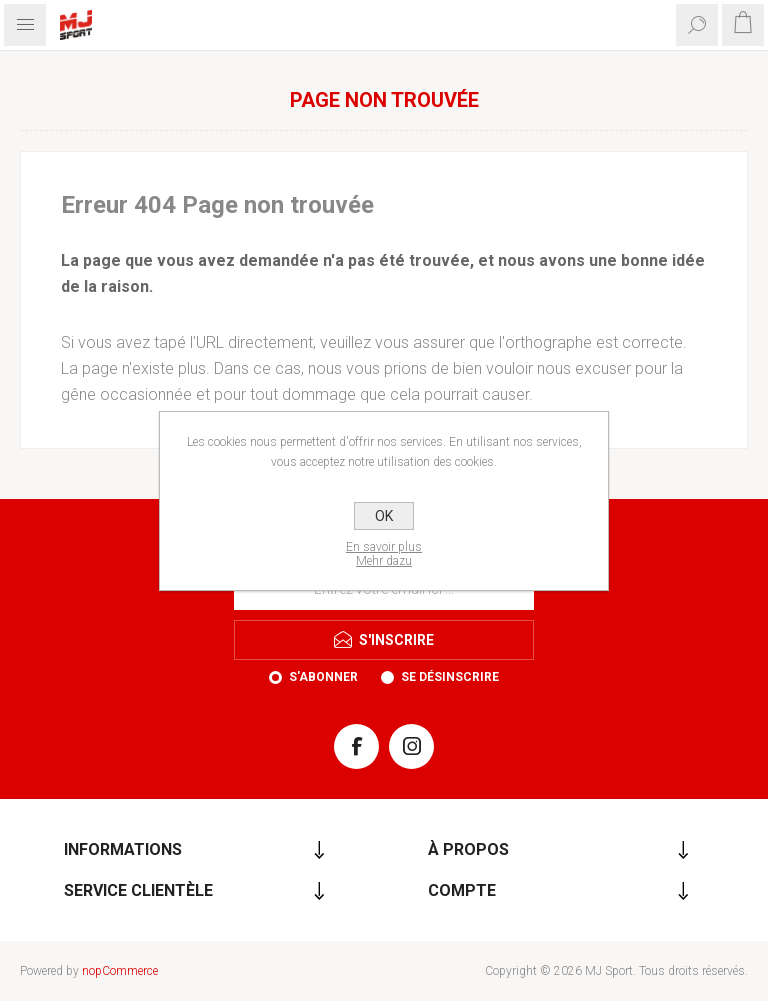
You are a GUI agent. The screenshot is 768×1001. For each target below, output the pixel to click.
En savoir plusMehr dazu (384, 554)
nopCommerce (120, 971)
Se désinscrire (450, 677)
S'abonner (323, 677)
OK (384, 516)
